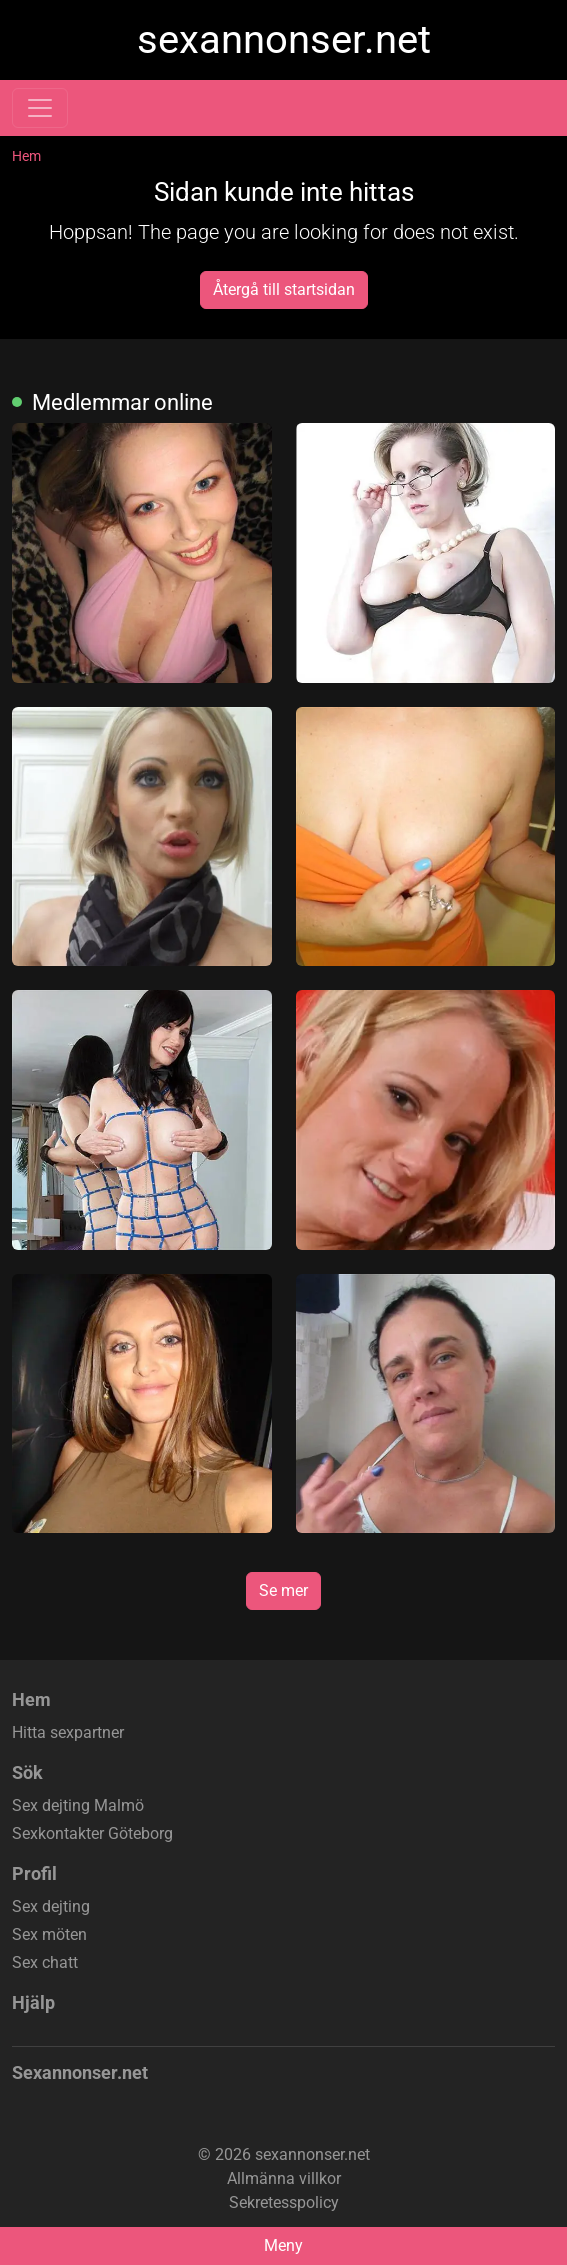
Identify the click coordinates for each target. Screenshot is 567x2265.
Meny (283, 2245)
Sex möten (49, 1934)
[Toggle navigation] (40, 108)
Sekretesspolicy (284, 2202)
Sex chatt (45, 1962)
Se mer (283, 1590)
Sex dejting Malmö (78, 1805)
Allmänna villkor (284, 2178)
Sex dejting (51, 1906)
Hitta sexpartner (68, 1732)
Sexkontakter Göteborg (92, 1833)
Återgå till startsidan (284, 289)
